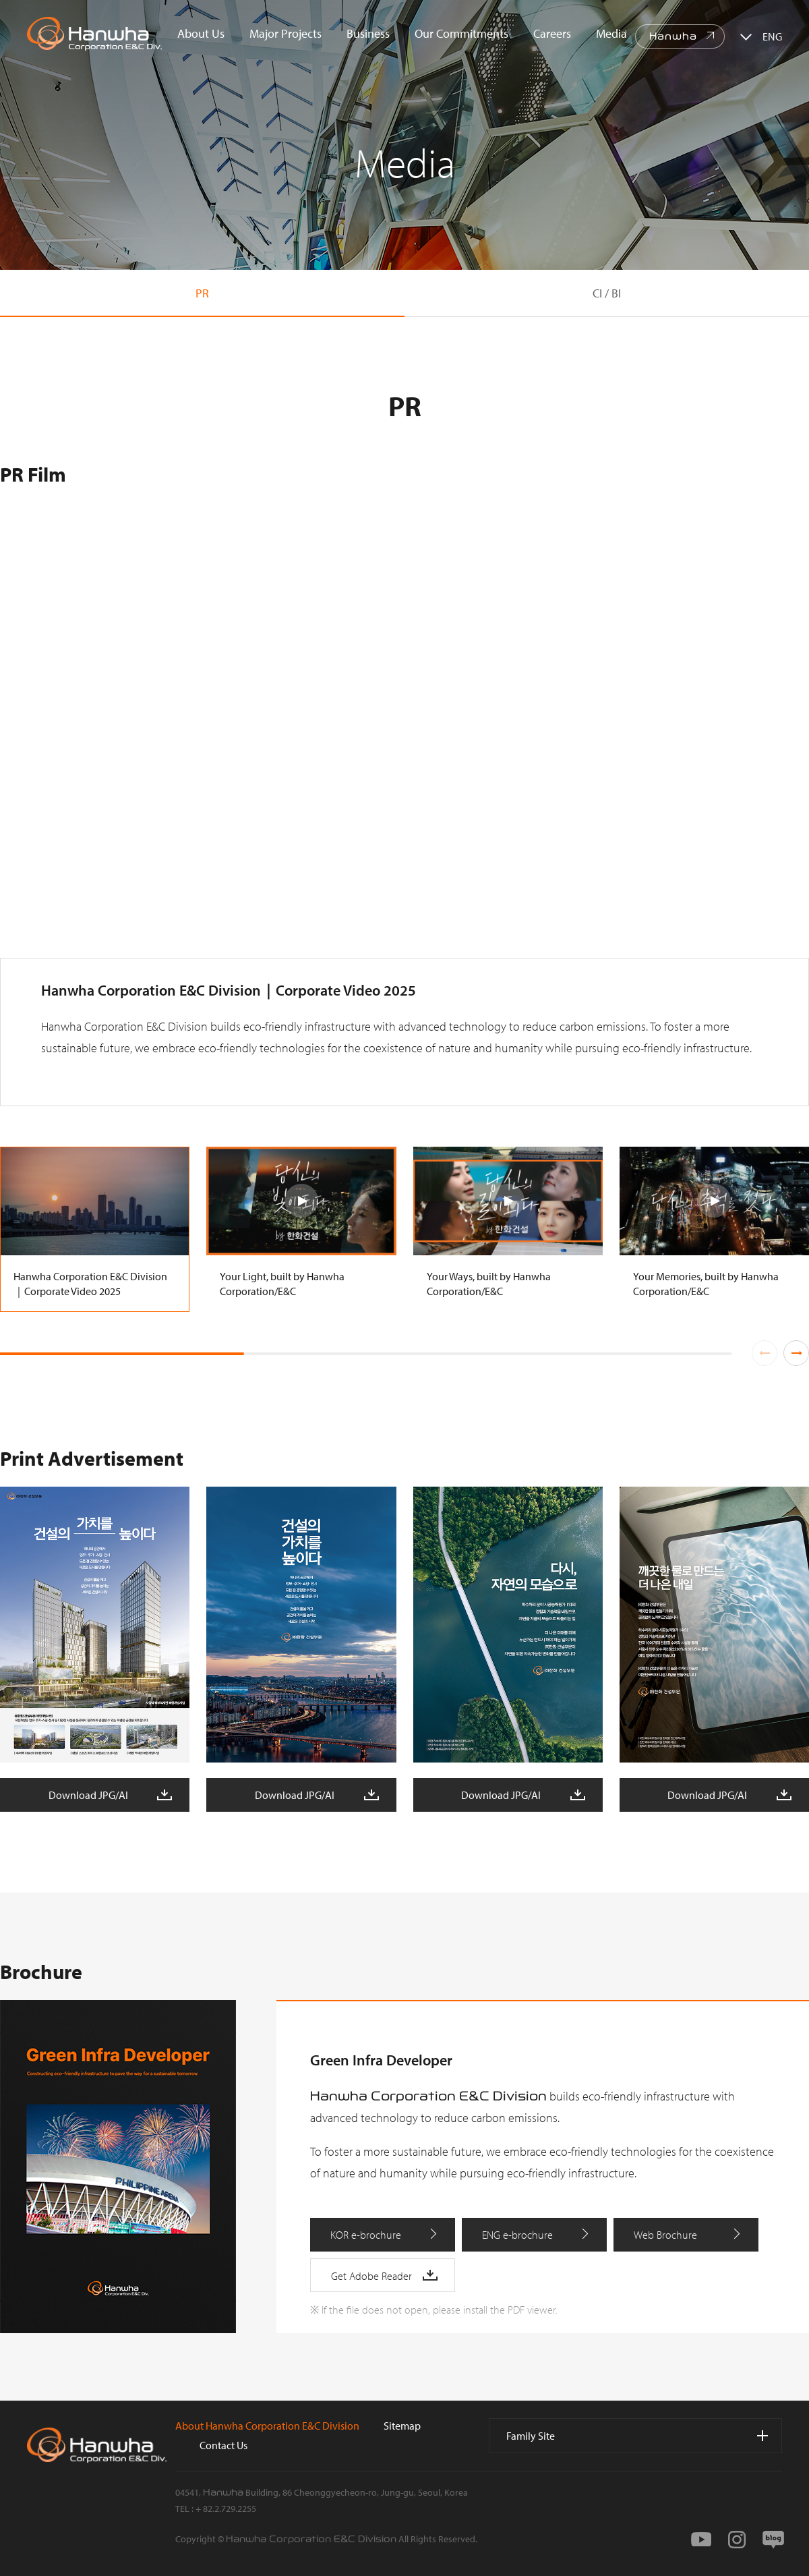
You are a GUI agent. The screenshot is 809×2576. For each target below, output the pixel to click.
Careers (552, 33)
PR (202, 293)
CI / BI (607, 293)
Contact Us (223, 2445)
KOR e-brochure (365, 2234)
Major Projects (285, 33)
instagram (737, 2539)
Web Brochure (665, 2234)
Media (611, 33)
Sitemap (402, 2425)
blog (773, 2539)
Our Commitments (461, 33)
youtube (701, 2539)
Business (368, 33)
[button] (796, 1353)
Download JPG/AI (88, 1795)
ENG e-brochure (517, 2234)
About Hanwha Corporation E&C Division (267, 2425)
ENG (772, 36)
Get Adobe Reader (371, 2276)
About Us (200, 33)
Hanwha (673, 36)
